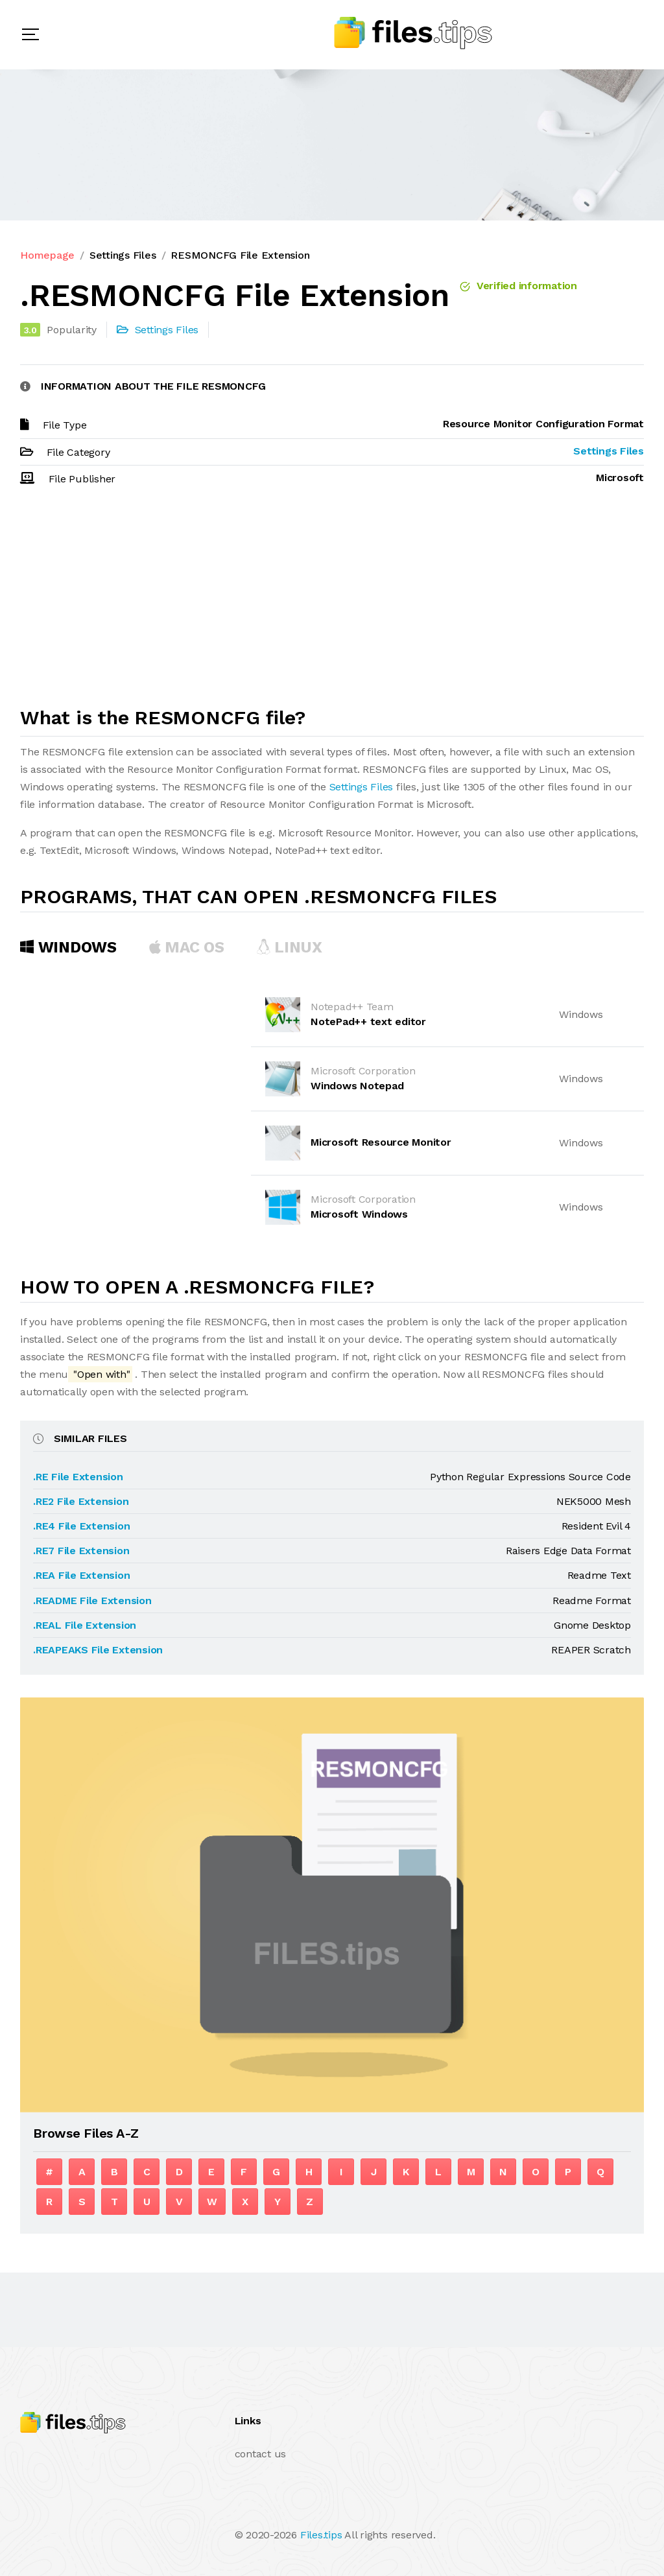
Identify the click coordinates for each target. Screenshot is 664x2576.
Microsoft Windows (359, 1214)
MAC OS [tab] (186, 947)
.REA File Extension (81, 1575)
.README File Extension (92, 1600)
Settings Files (122, 255)
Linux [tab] (289, 947)
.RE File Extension (78, 1477)
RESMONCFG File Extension (240, 255)
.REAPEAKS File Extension (98, 1650)
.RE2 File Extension (80, 1501)
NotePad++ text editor (368, 1021)
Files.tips (321, 2535)
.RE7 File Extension (81, 1550)
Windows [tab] (68, 947)
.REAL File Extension (84, 1625)
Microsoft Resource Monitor (381, 1142)
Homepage (47, 255)
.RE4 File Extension (81, 1526)
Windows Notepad (357, 1086)
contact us (261, 2454)
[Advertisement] (332, 602)
